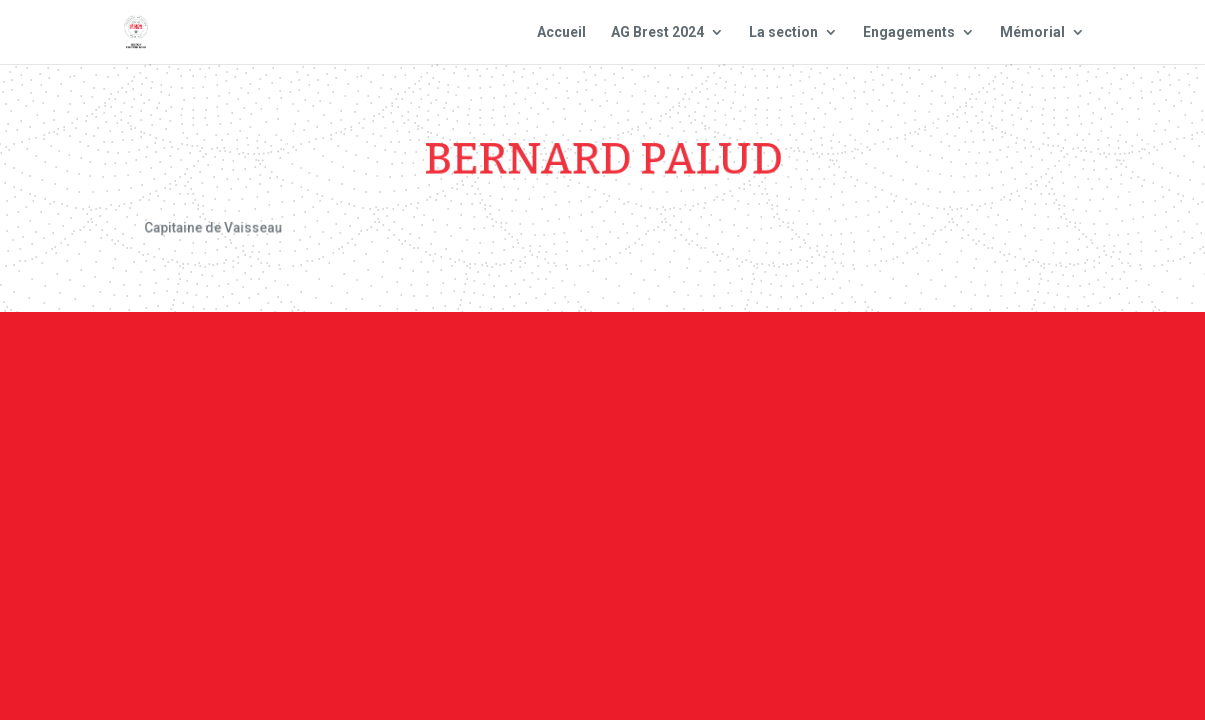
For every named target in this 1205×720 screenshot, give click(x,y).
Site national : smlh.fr (1020, 360)
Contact (580, 360)
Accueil (561, 32)
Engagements (909, 32)
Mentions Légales (709, 360)
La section (783, 32)
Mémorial (1032, 32)
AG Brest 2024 (657, 32)
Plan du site (855, 360)
